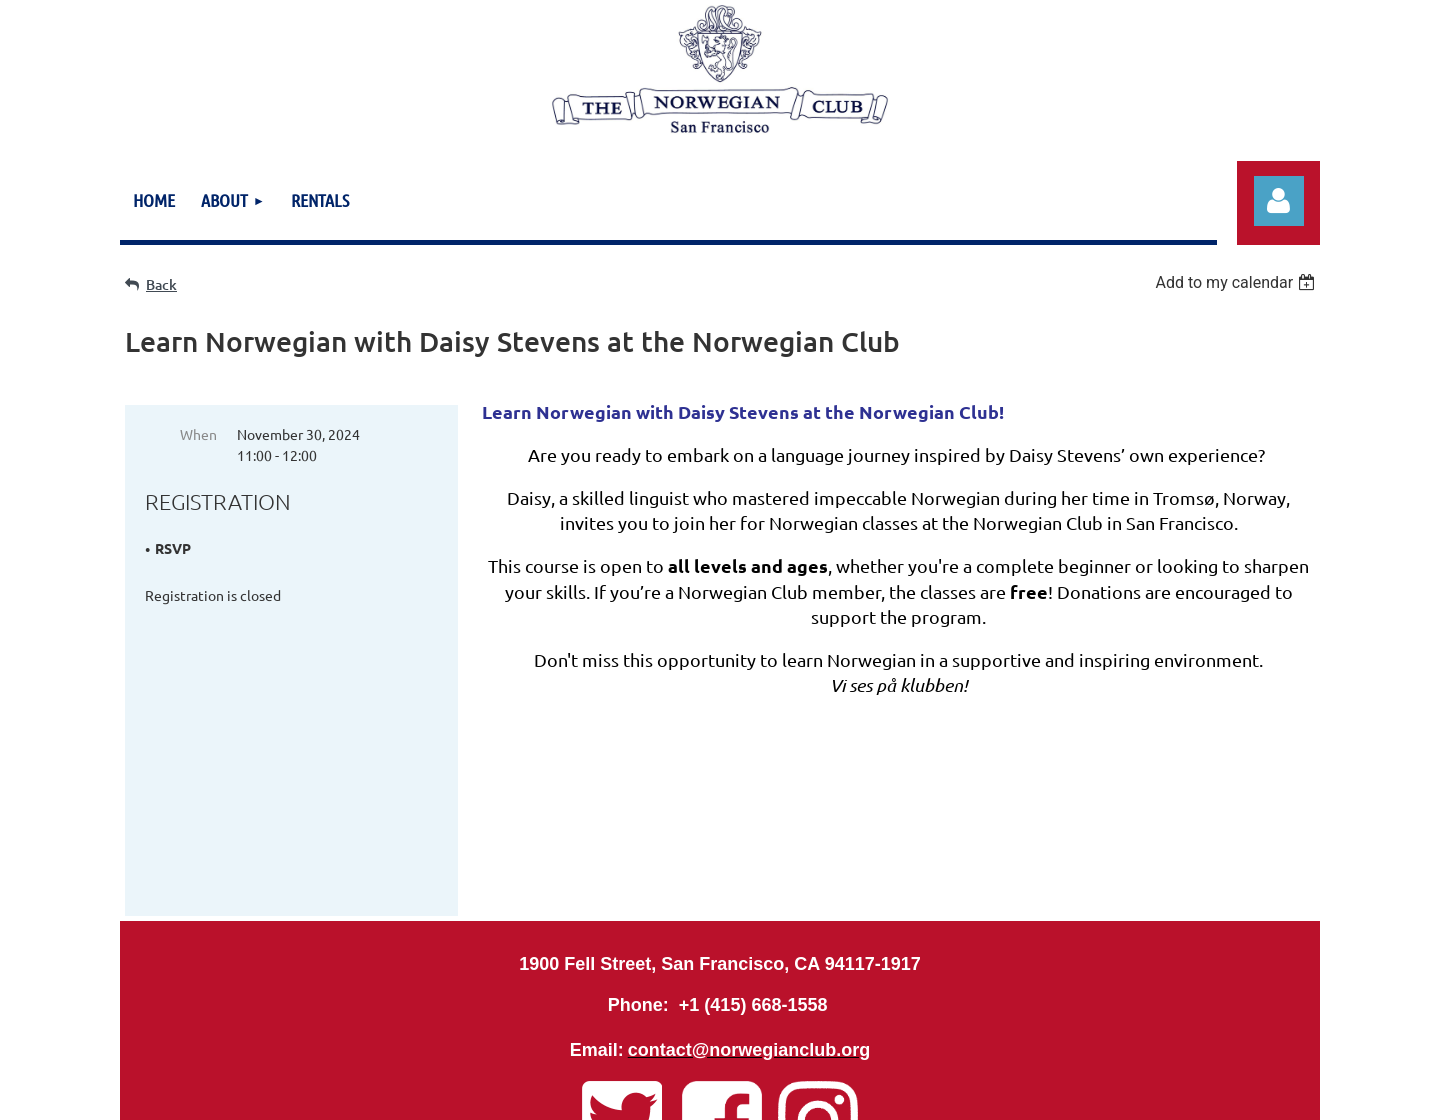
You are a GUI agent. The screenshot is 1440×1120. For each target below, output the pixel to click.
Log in (1279, 201)
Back (161, 284)
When (198, 434)
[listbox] (1237, 282)
